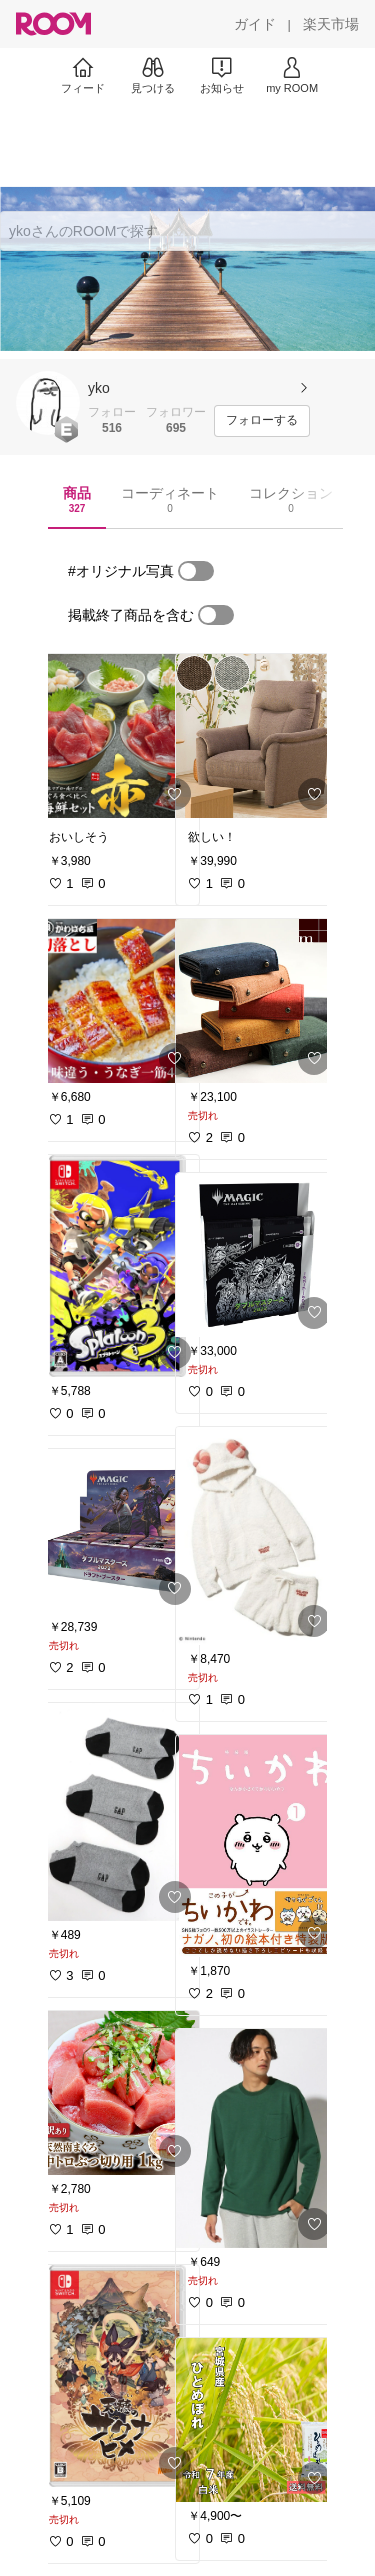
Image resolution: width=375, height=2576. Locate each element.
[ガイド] (255, 24)
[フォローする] (262, 421)
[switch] (196, 571)
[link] (118, 736)
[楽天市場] (331, 24)
